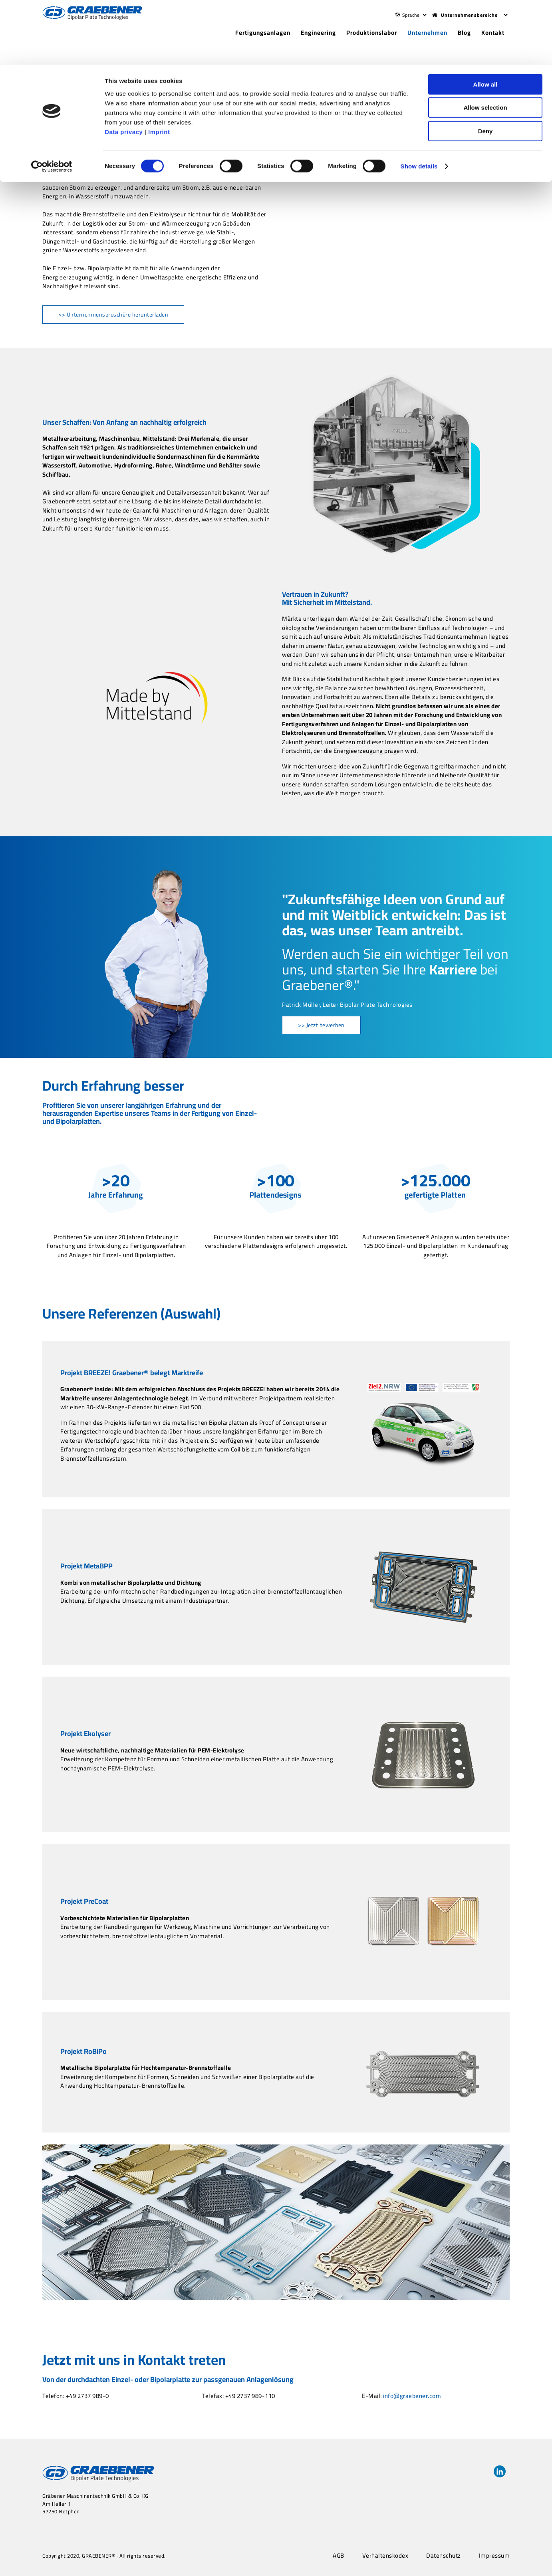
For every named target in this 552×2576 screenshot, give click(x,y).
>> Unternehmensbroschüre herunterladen (113, 314)
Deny (485, 66)
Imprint (159, 67)
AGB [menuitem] (338, 2555)
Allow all (485, 19)
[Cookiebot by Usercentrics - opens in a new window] (52, 102)
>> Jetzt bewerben (321, 1025)
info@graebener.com (412, 2396)
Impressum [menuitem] (494, 2555)
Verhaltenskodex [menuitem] (385, 2555)
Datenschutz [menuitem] (443, 2555)
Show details (419, 101)
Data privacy (124, 67)
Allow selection (485, 43)
